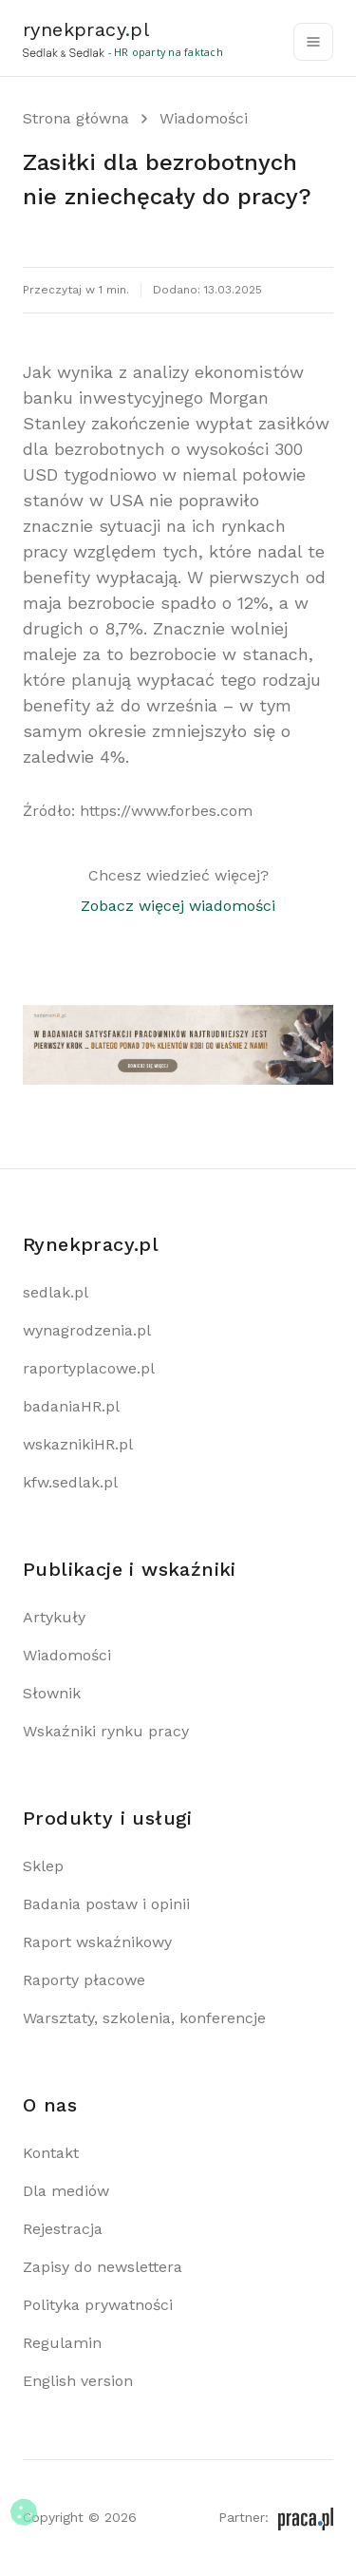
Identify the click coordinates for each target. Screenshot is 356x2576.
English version (78, 2381)
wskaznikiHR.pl (78, 1444)
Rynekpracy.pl (91, 1244)
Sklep (43, 1866)
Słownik (52, 1693)
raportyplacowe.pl (89, 1368)
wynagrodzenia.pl (87, 1330)
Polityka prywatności (98, 2305)
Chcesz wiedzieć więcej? (178, 892)
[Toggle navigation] (313, 42)
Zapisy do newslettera (102, 2267)
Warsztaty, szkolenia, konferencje (144, 2018)
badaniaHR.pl (71, 1406)
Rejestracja (63, 2229)
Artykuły (54, 1617)
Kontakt (51, 2153)
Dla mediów (66, 2191)
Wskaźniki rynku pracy (106, 1731)
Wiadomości (203, 118)
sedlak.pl (55, 1292)
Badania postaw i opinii (106, 1904)
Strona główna (76, 118)
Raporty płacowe (84, 1980)
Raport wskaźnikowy (97, 1942)
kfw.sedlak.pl (70, 1482)
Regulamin (62, 2343)
